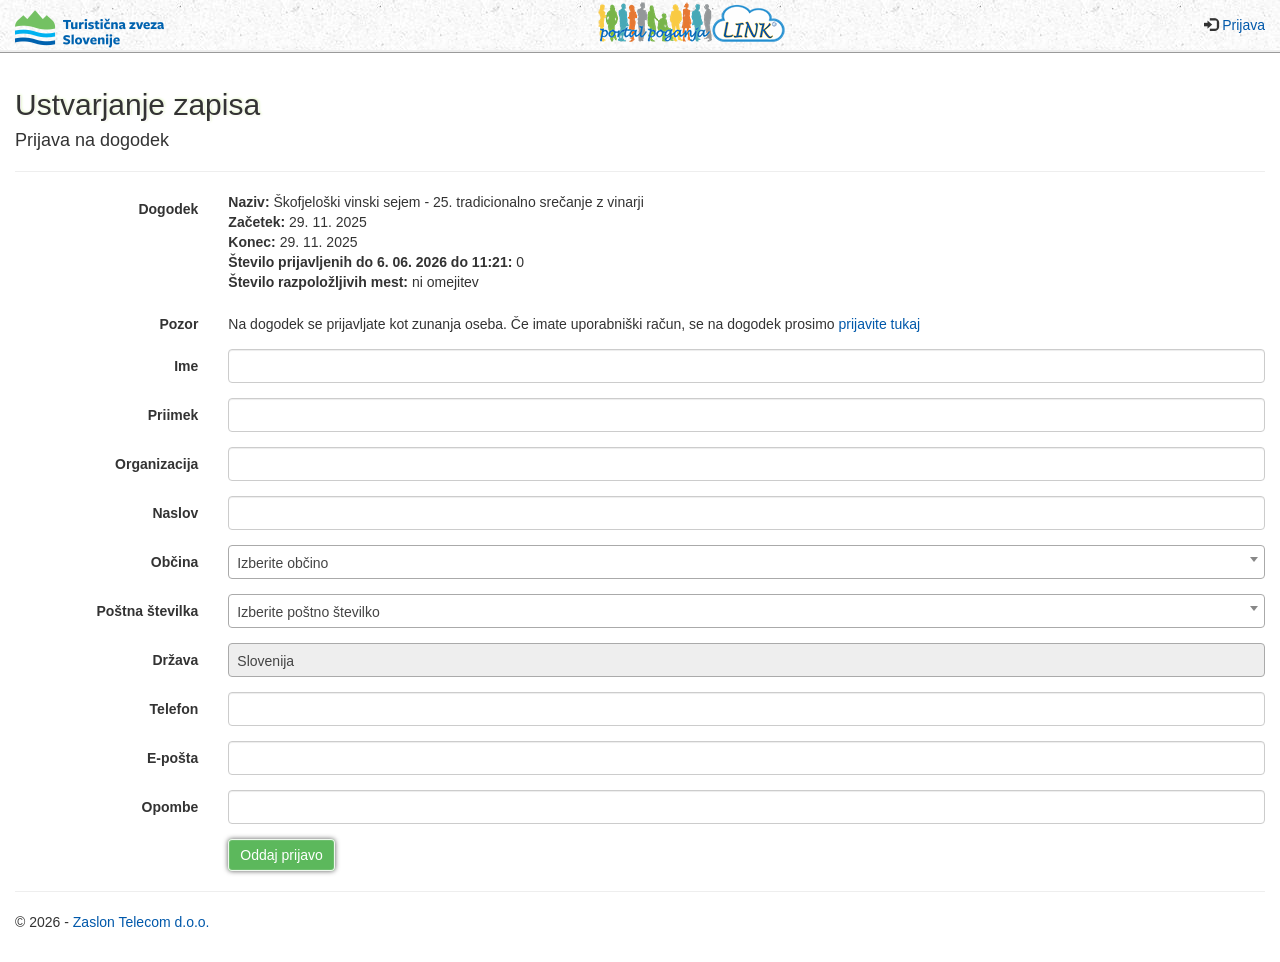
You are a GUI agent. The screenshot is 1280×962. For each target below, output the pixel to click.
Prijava (1243, 25)
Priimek (173, 415)
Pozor (178, 324)
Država (175, 660)
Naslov (175, 513)
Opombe (170, 807)
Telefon (174, 709)
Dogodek (168, 209)
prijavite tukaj (879, 324)
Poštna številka (147, 611)
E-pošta (172, 758)
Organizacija (156, 464)
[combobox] (746, 562)
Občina (174, 562)
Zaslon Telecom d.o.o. (141, 922)
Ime (186, 366)
